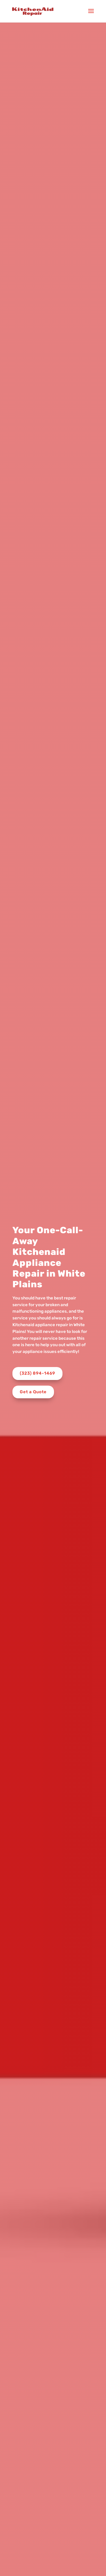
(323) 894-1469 (37, 1373)
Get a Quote (33, 1391)
